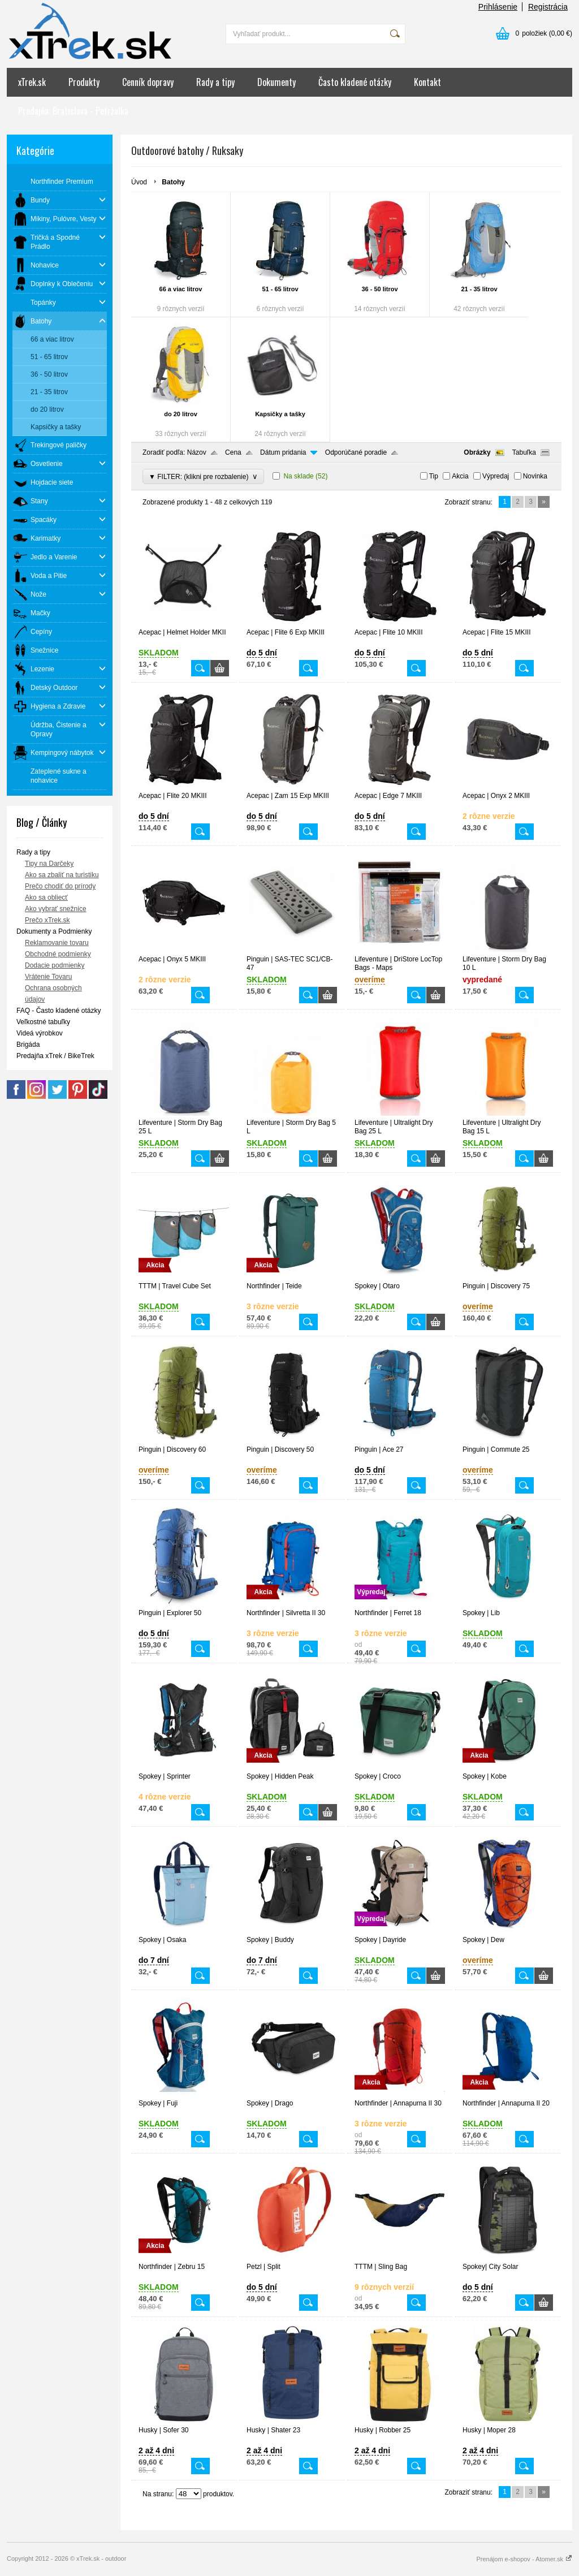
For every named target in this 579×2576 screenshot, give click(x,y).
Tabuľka (524, 452)
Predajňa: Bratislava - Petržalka (73, 111)
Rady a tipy (215, 82)
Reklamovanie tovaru (57, 943)
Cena (233, 452)
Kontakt (427, 82)
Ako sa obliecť (46, 897)
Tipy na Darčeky (49, 864)
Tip (433, 476)
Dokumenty (276, 82)
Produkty (84, 82)
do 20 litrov (180, 414)
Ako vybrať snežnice (56, 909)
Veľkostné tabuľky (43, 1022)
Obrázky (477, 452)
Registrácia (548, 6)
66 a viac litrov (180, 289)
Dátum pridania (283, 452)
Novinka (535, 476)
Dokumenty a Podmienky (54, 931)
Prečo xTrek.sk (47, 920)
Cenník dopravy (148, 82)
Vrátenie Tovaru (48, 977)
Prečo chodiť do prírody (60, 886)
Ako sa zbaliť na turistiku (62, 875)
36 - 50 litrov (379, 289)
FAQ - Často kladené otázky (58, 1011)
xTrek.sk (32, 82)
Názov (196, 452)
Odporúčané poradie (356, 452)
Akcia (460, 476)
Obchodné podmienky (58, 954)
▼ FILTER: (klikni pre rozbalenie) (203, 476)
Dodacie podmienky (54, 965)
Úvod (139, 182)
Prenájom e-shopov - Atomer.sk (524, 2559)
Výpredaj (495, 476)
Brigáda (28, 1044)
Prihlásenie (497, 6)
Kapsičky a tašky (280, 414)
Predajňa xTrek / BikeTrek (55, 1056)
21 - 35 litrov (479, 289)
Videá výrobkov (39, 1033)
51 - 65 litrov (280, 289)
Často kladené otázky (354, 82)
